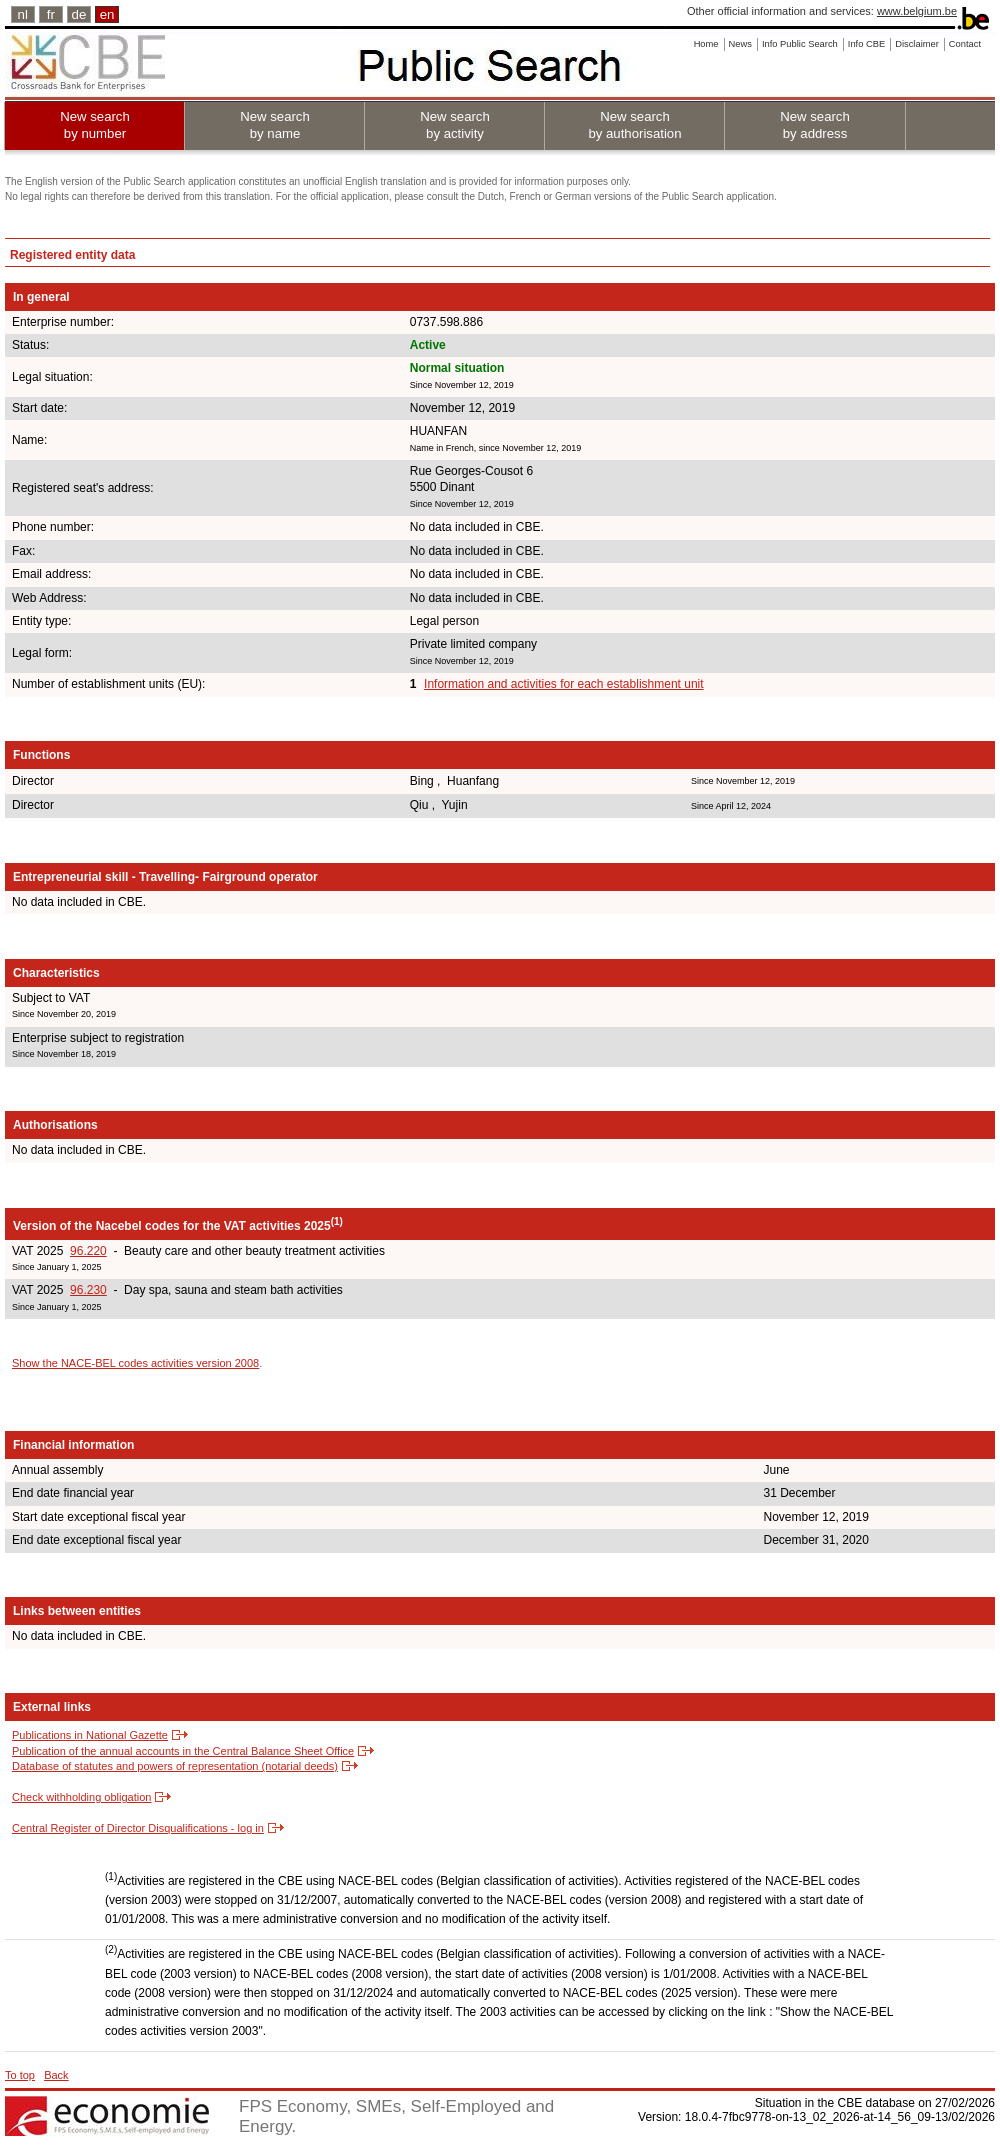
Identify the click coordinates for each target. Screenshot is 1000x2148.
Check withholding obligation (81, 1797)
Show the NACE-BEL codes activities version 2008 (135, 1363)
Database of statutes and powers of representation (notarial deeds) (175, 1766)
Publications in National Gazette (90, 1735)
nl (23, 14)
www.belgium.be (917, 11)
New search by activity (455, 125)
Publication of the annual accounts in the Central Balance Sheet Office (183, 1751)
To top (20, 2075)
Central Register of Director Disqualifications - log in (138, 1828)
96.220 (88, 1251)
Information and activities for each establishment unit (563, 684)
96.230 (88, 1290)
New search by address (815, 125)
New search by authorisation (634, 125)
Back (56, 2075)
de (79, 14)
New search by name (275, 125)
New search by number (95, 125)
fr (51, 14)
